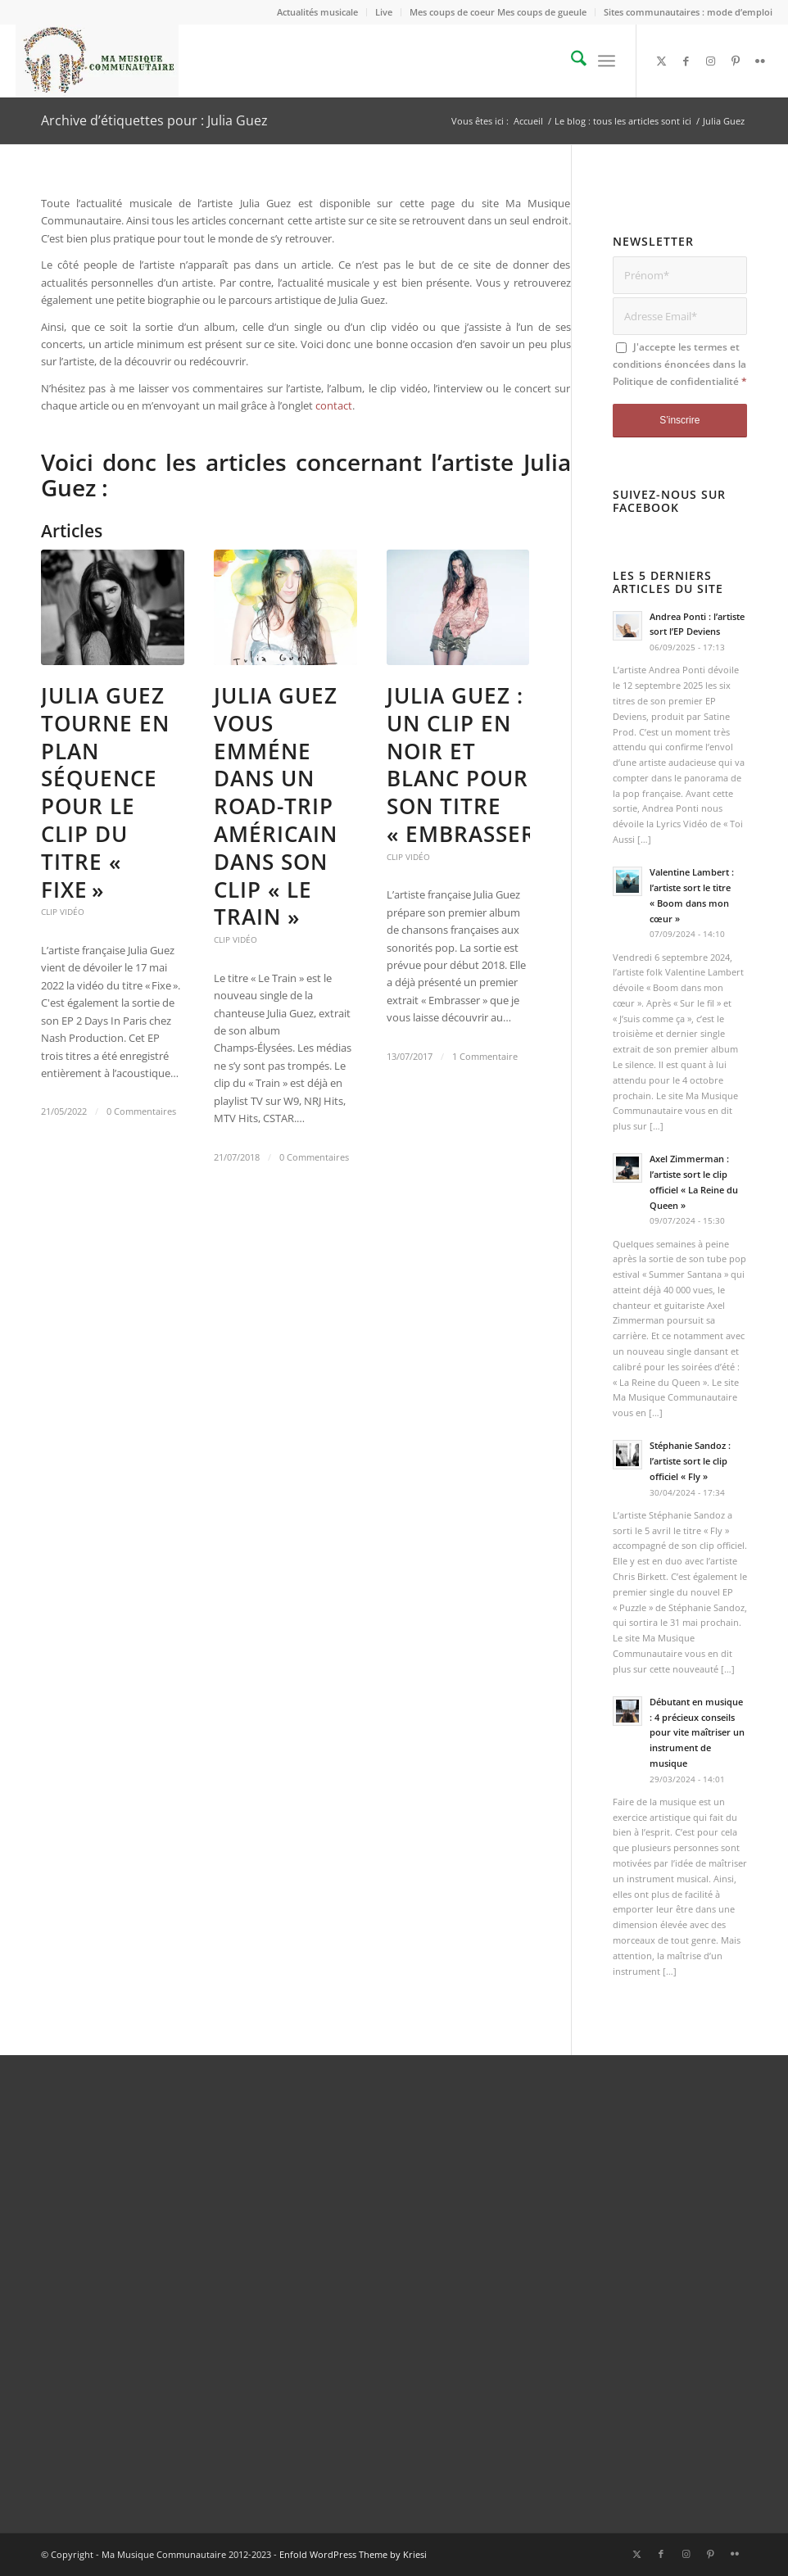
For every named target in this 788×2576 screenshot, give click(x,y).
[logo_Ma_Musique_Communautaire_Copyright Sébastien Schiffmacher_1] (97, 60)
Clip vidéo (62, 911)
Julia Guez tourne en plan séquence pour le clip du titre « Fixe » (105, 792)
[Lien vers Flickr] (760, 60)
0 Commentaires (141, 1111)
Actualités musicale (317, 12)
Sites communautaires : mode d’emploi (688, 12)
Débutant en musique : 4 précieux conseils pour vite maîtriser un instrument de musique (697, 1732)
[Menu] (606, 60)
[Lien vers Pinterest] (735, 60)
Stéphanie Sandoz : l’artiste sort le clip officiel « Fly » (690, 1461)
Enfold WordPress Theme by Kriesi (353, 2554)
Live (383, 12)
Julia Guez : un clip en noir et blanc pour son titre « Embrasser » (471, 765)
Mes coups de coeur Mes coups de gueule (498, 12)
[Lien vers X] (662, 60)
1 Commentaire (485, 1056)
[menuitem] (318, 12)
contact (333, 405)
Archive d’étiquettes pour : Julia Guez (154, 120)
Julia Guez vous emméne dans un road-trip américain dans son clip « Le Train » (275, 806)
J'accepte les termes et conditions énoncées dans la (680, 364)
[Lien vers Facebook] (686, 60)
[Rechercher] (570, 60)
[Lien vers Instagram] (711, 60)
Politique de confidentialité (676, 381)
